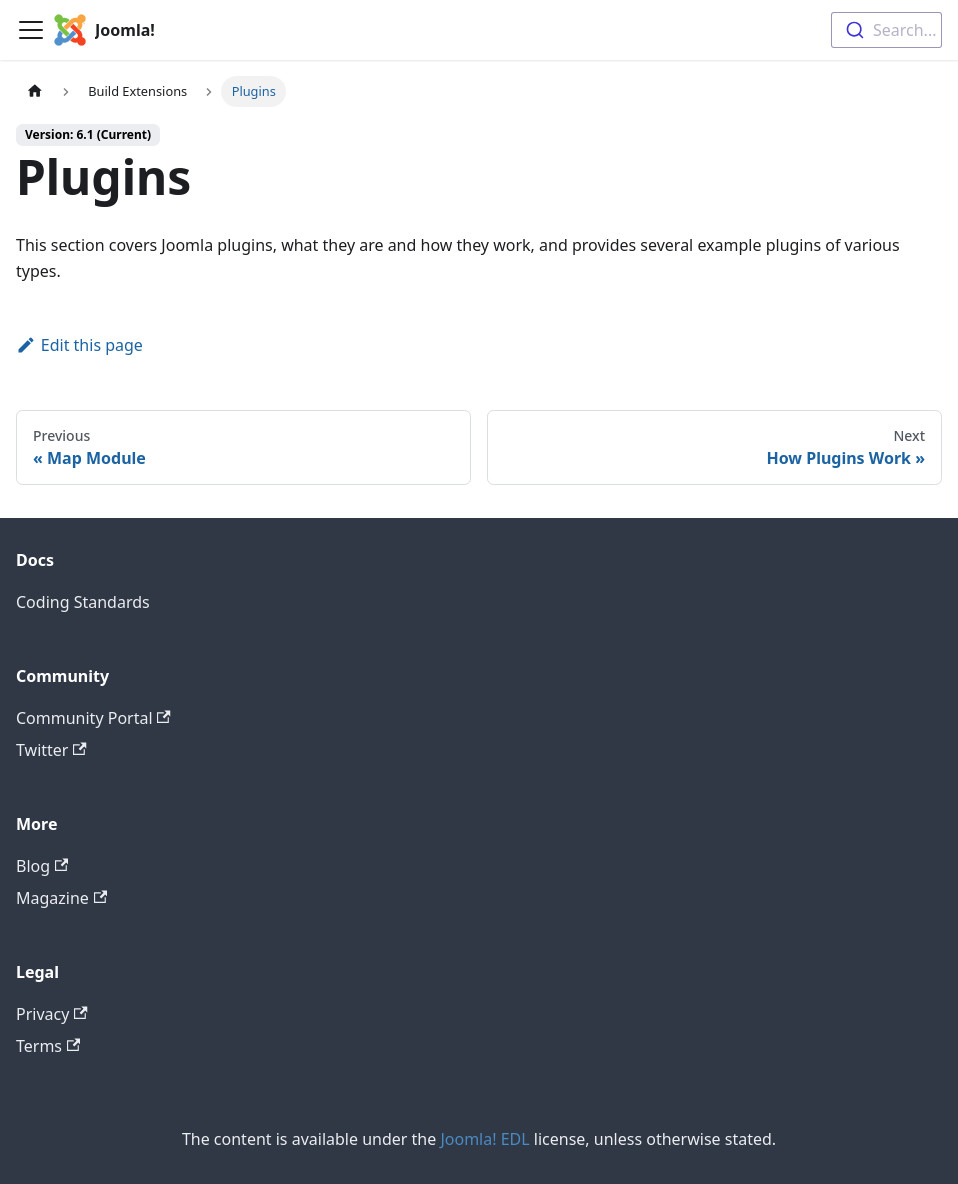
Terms (48, 1046)
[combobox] (886, 30)
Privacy (52, 1014)
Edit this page (79, 345)
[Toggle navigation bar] (31, 30)
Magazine (61, 898)
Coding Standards (83, 602)
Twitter (51, 750)
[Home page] (35, 91)
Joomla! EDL (484, 1139)
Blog (42, 866)
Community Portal (93, 718)
